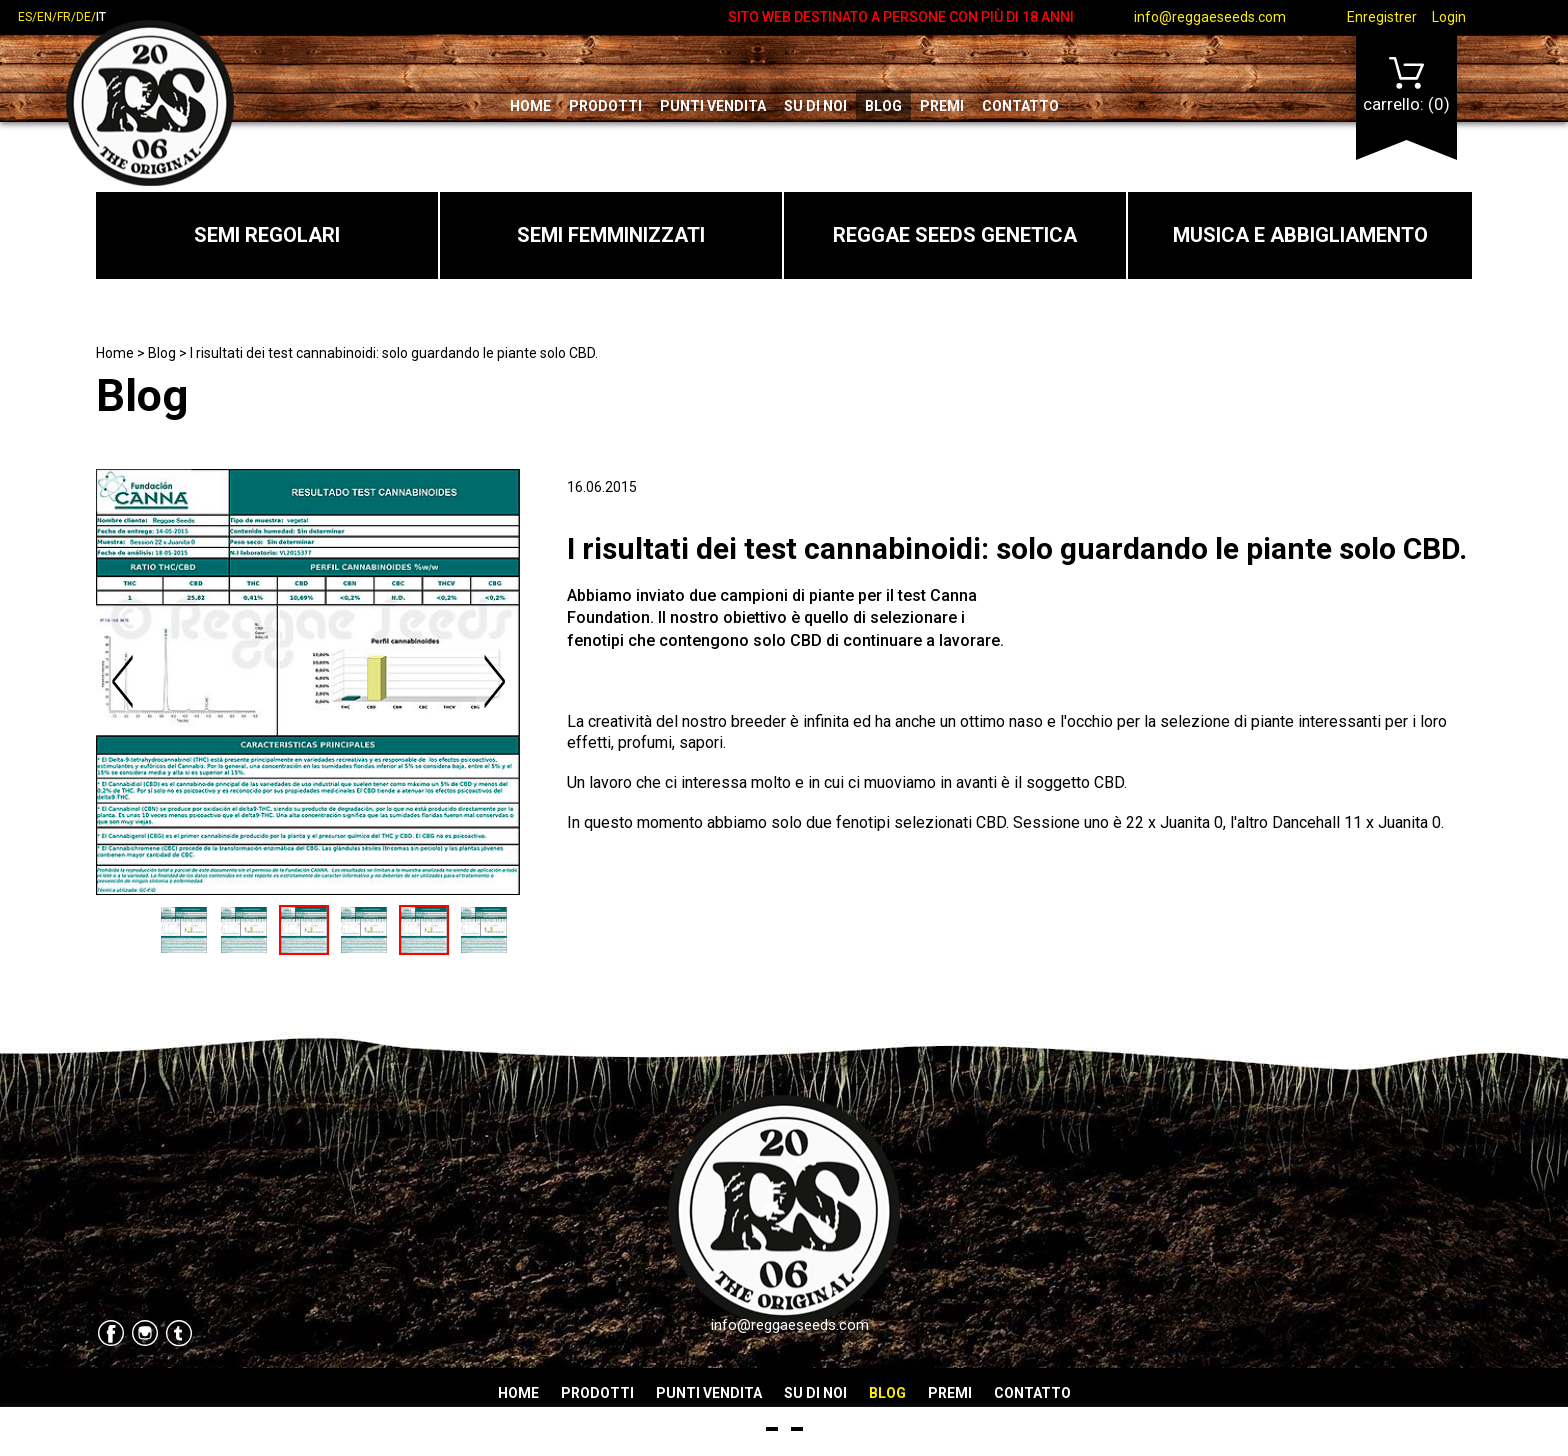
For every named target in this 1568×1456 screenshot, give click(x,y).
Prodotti (605, 106)
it (101, 17)
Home (530, 106)
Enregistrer (1382, 17)
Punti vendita (713, 106)
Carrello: (1406, 85)
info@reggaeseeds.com (1210, 17)
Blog (883, 106)
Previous (124, 682)
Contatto (1020, 106)
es (25, 17)
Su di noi (815, 106)
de (83, 17)
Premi (942, 106)
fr (64, 17)
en (44, 17)
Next (494, 682)
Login (1449, 17)
